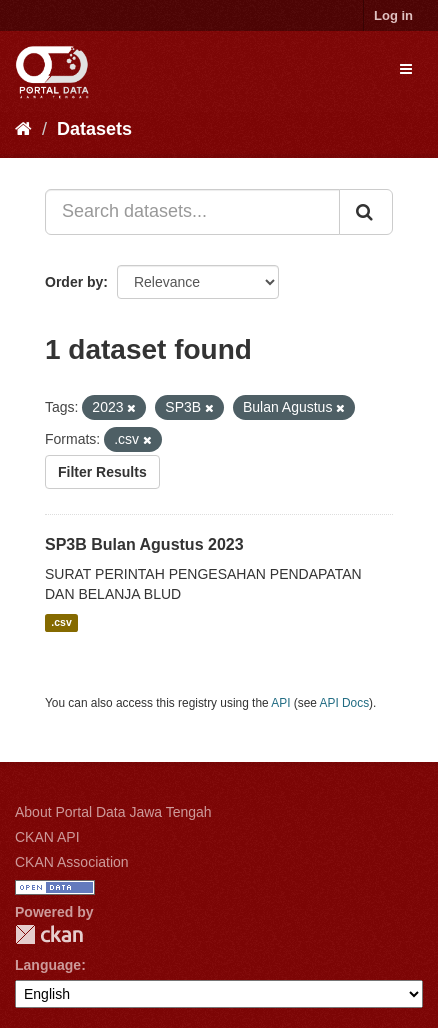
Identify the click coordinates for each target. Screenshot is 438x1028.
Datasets (94, 129)
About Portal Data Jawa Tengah (113, 812)
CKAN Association (72, 862)
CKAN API (47, 837)
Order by (74, 282)
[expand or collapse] (406, 69)
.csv (61, 623)
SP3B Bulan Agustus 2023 (144, 544)
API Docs (345, 703)
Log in (393, 15)
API (280, 703)
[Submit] (366, 212)
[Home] (23, 129)
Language (48, 965)
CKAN (49, 934)
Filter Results (102, 472)
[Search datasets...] (192, 212)
